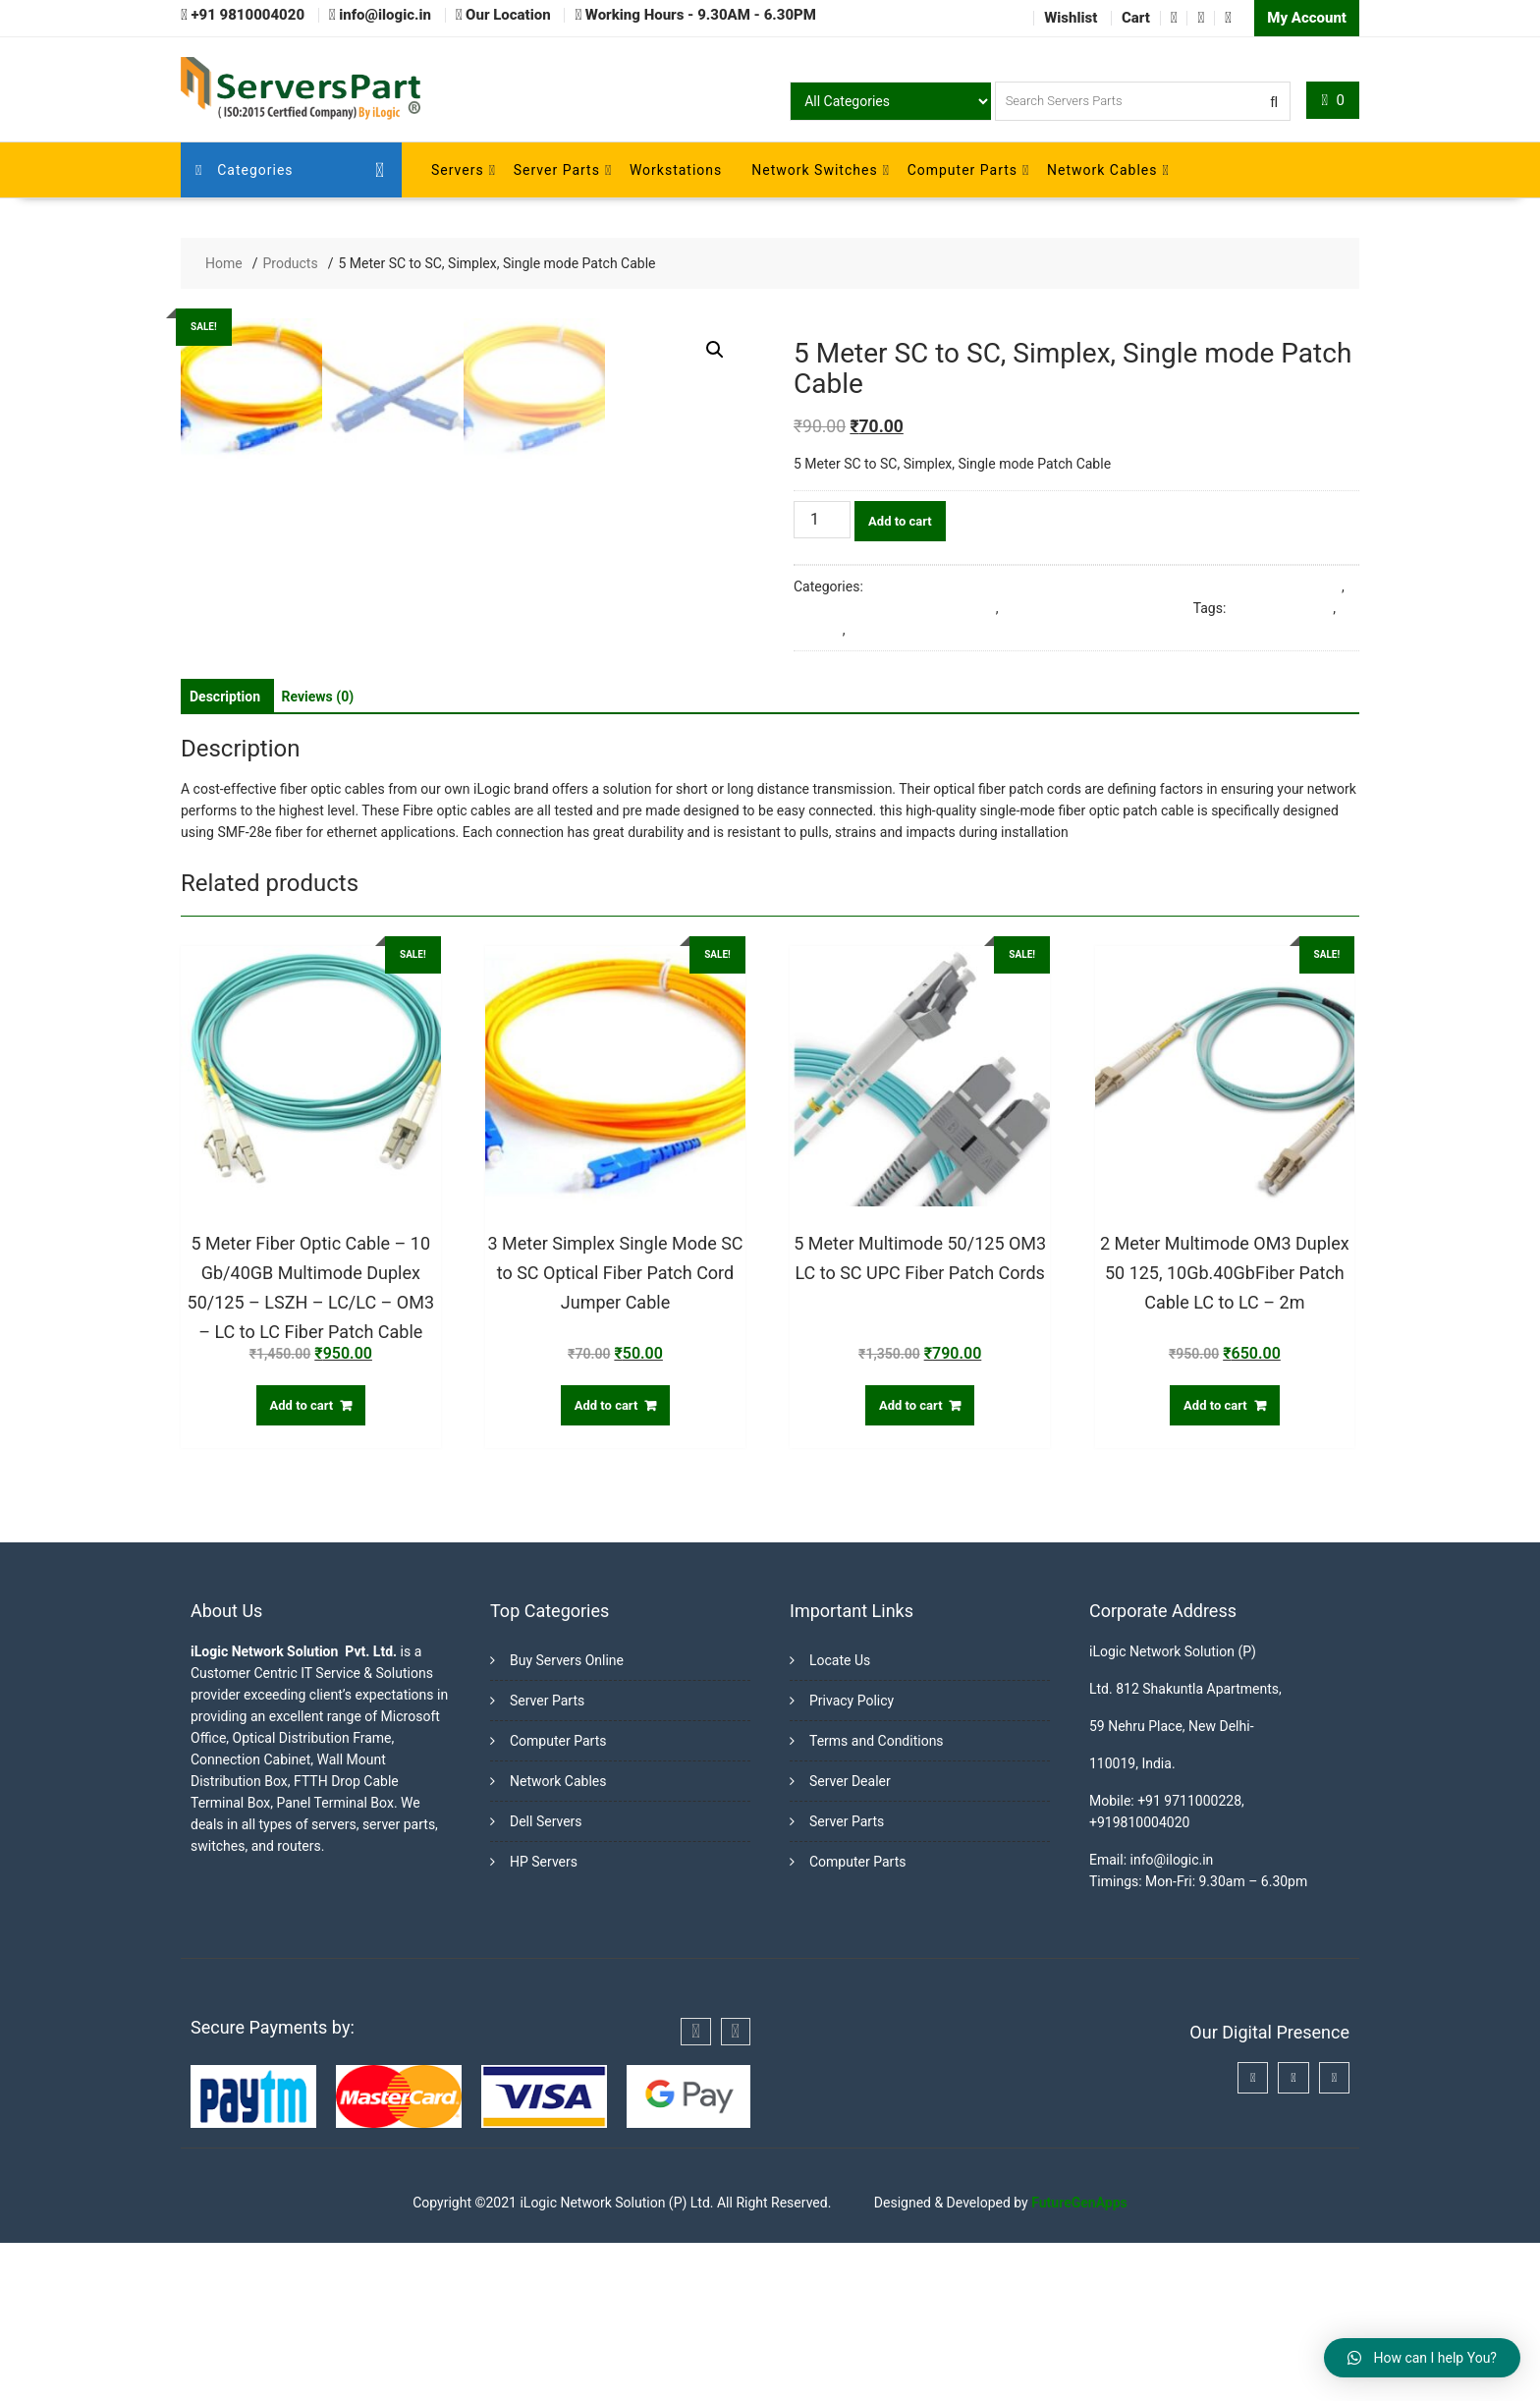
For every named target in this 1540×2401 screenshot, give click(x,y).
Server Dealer (850, 1939)
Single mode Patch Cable (925, 630)
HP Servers (544, 2020)
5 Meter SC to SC (1281, 608)
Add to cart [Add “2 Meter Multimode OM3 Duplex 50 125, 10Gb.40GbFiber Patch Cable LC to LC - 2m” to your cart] (1215, 1562)
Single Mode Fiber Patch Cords (1096, 608)
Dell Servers (546, 1979)
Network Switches (814, 170)
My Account (1307, 18)
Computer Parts (963, 170)
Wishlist (1070, 18)
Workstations (676, 170)
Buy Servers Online (567, 1818)
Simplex (818, 630)
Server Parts (557, 170)
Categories (244, 170)
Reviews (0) (318, 854)
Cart (1136, 18)
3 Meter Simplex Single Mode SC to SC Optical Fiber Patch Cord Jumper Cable (1104, 586)
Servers (457, 170)
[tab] (225, 853)
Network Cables (1102, 170)
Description (225, 854)
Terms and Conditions (876, 1899)
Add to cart (900, 521)
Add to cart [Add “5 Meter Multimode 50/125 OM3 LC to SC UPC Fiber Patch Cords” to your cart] (911, 1562)
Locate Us (839, 1818)
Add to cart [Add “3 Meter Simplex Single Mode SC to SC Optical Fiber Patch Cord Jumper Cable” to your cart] (606, 1562)
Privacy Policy (851, 1859)
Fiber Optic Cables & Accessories (895, 608)
